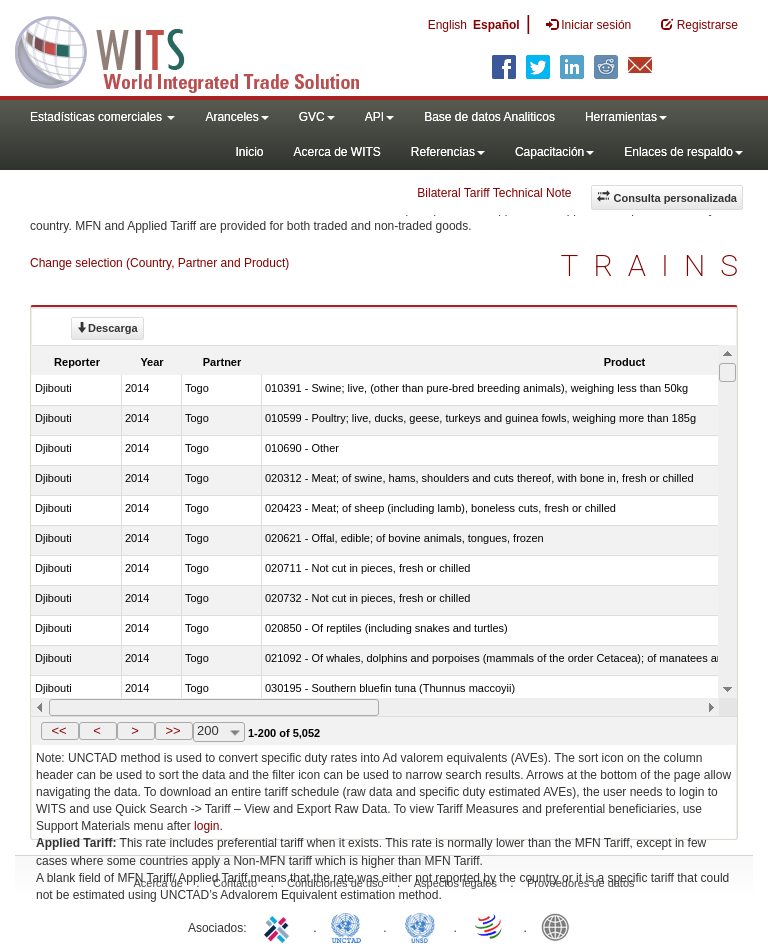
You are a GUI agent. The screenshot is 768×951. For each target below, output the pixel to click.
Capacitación (554, 152)
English (447, 25)
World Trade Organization (490, 926)
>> (172, 730)
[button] (60, 731)
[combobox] (219, 732)
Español (496, 25)
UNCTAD (350, 926)
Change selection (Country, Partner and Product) (159, 263)
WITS (200, 50)
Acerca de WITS (336, 152)
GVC (317, 117)
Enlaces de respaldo (683, 152)
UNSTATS (420, 926)
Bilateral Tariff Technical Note (494, 193)
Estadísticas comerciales (102, 117)
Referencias (448, 152)
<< (58, 730)
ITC (280, 926)
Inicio (249, 152)
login (206, 826)
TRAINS (657, 265)
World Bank (560, 926)
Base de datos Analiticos (489, 117)
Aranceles (236, 117)
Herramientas (626, 117)
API (379, 117)
